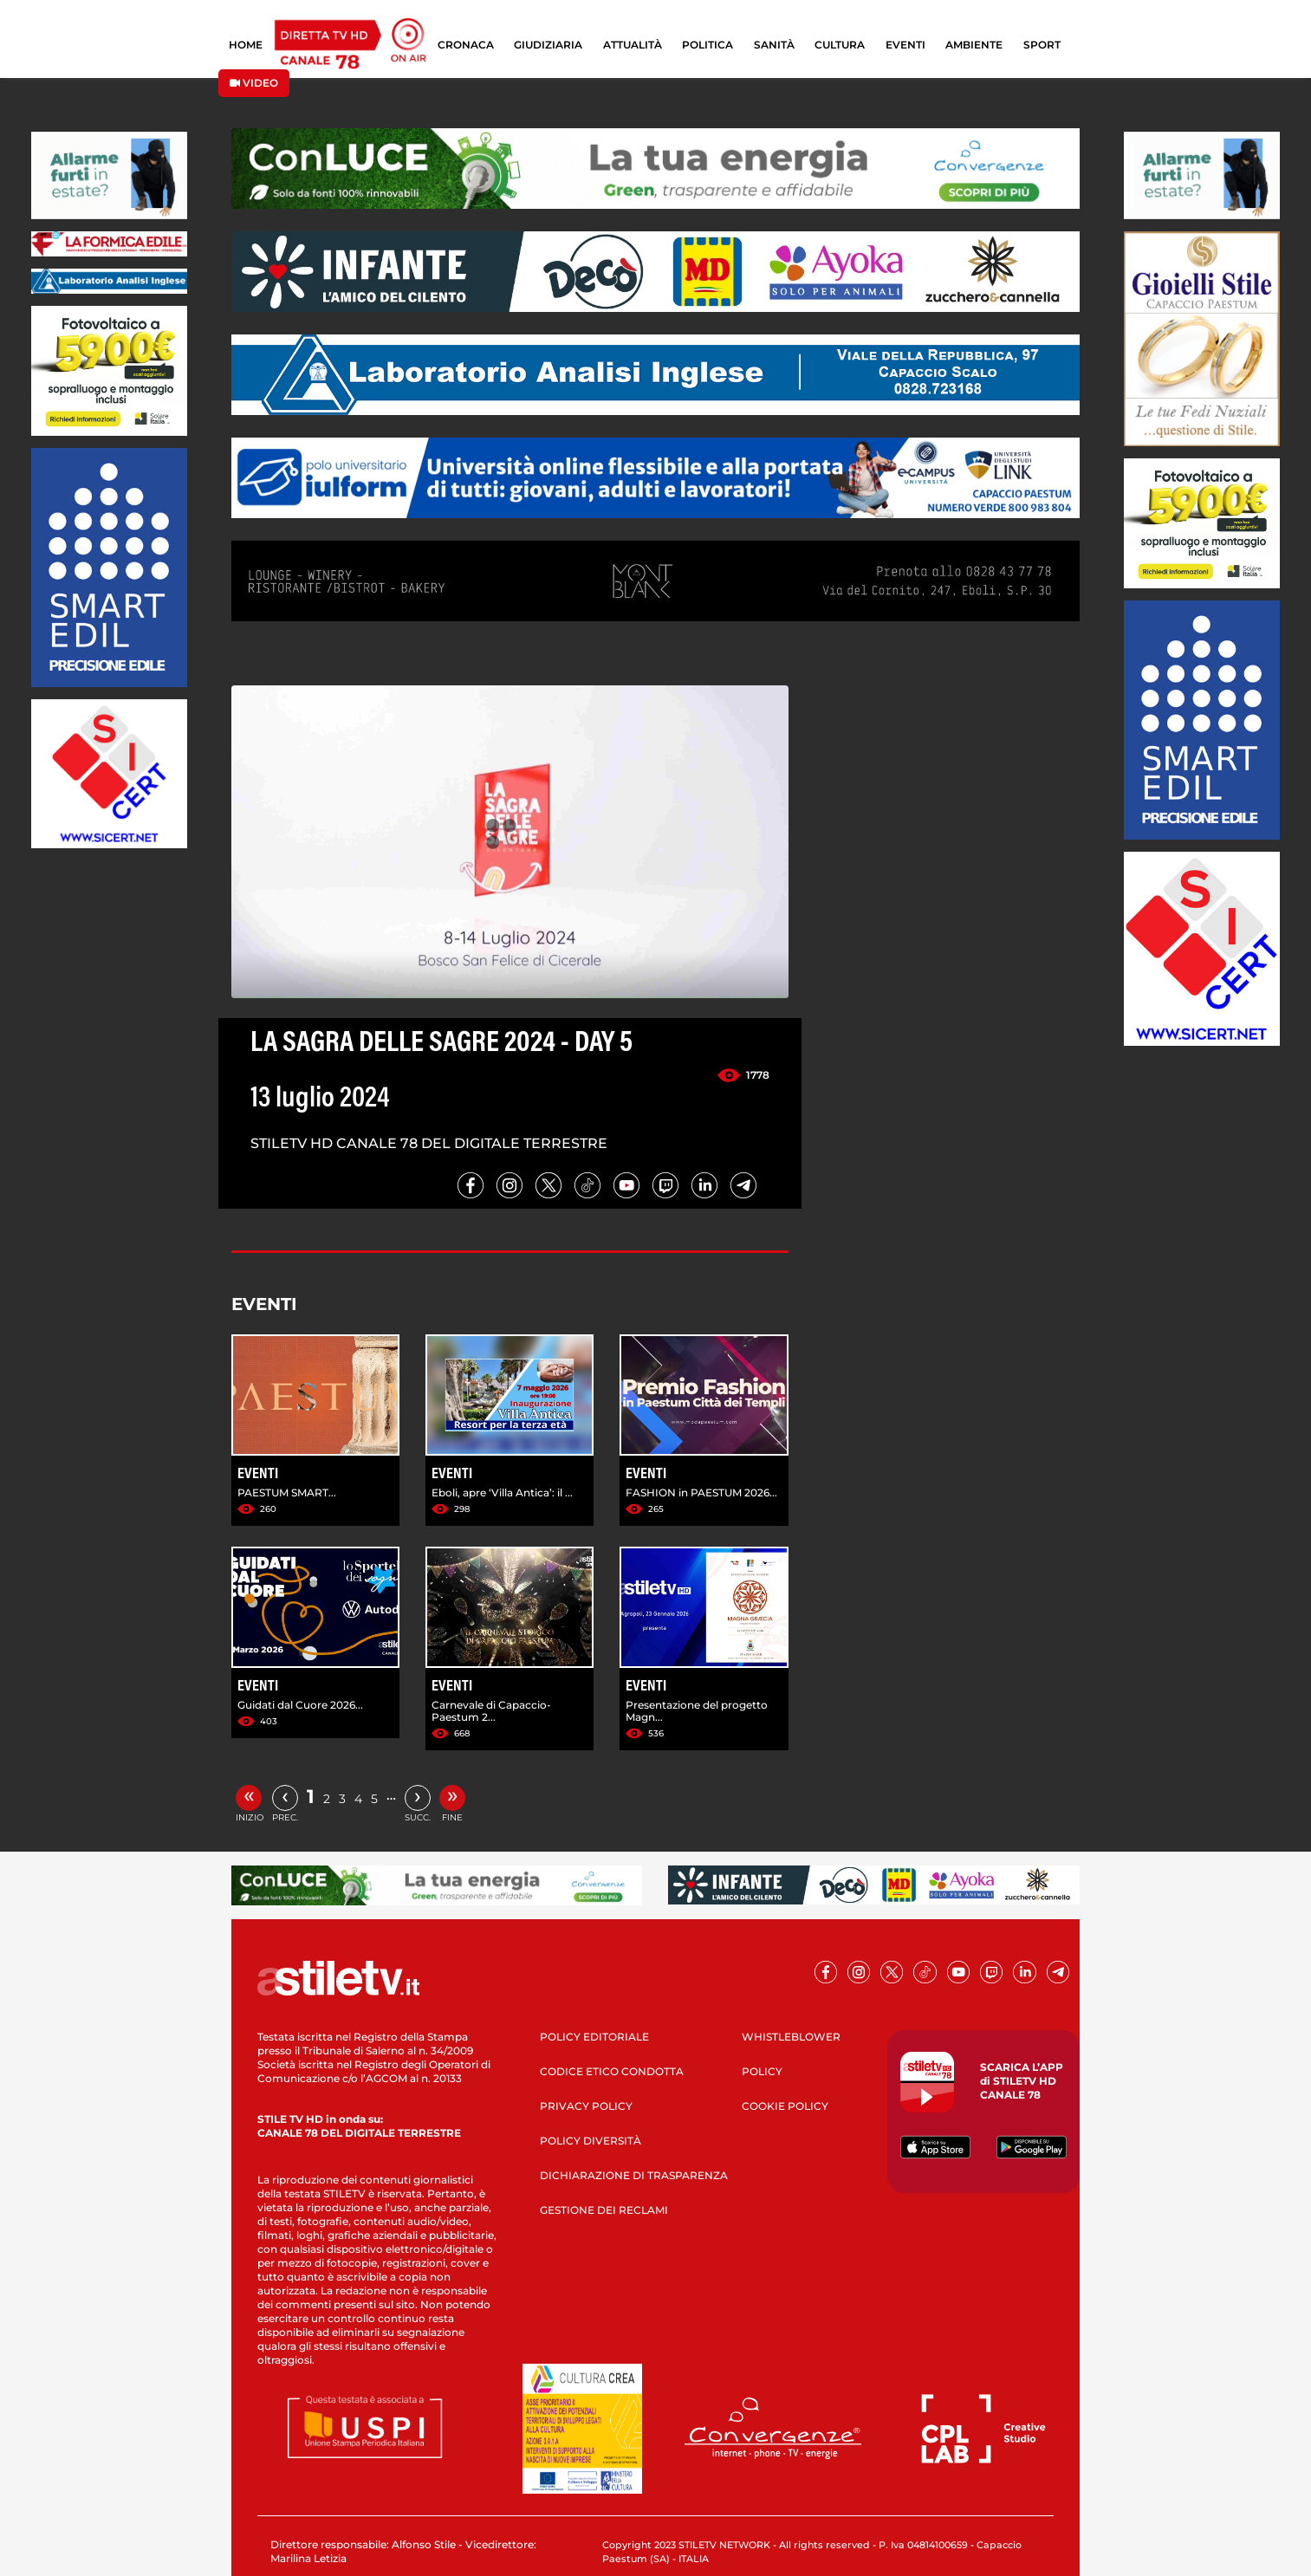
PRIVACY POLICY (586, 2105)
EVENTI (905, 44)
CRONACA (466, 44)
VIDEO (254, 82)
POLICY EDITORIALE (594, 2036)
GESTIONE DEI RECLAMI (604, 2209)
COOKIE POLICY (785, 2105)
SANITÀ (774, 44)
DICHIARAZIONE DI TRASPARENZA (634, 2175)
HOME (246, 44)
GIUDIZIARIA (548, 44)
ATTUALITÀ (632, 44)
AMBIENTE (974, 44)
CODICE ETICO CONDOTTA (612, 2071)
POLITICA (707, 44)
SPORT (1042, 44)
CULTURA (840, 44)
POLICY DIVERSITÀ (590, 2140)
